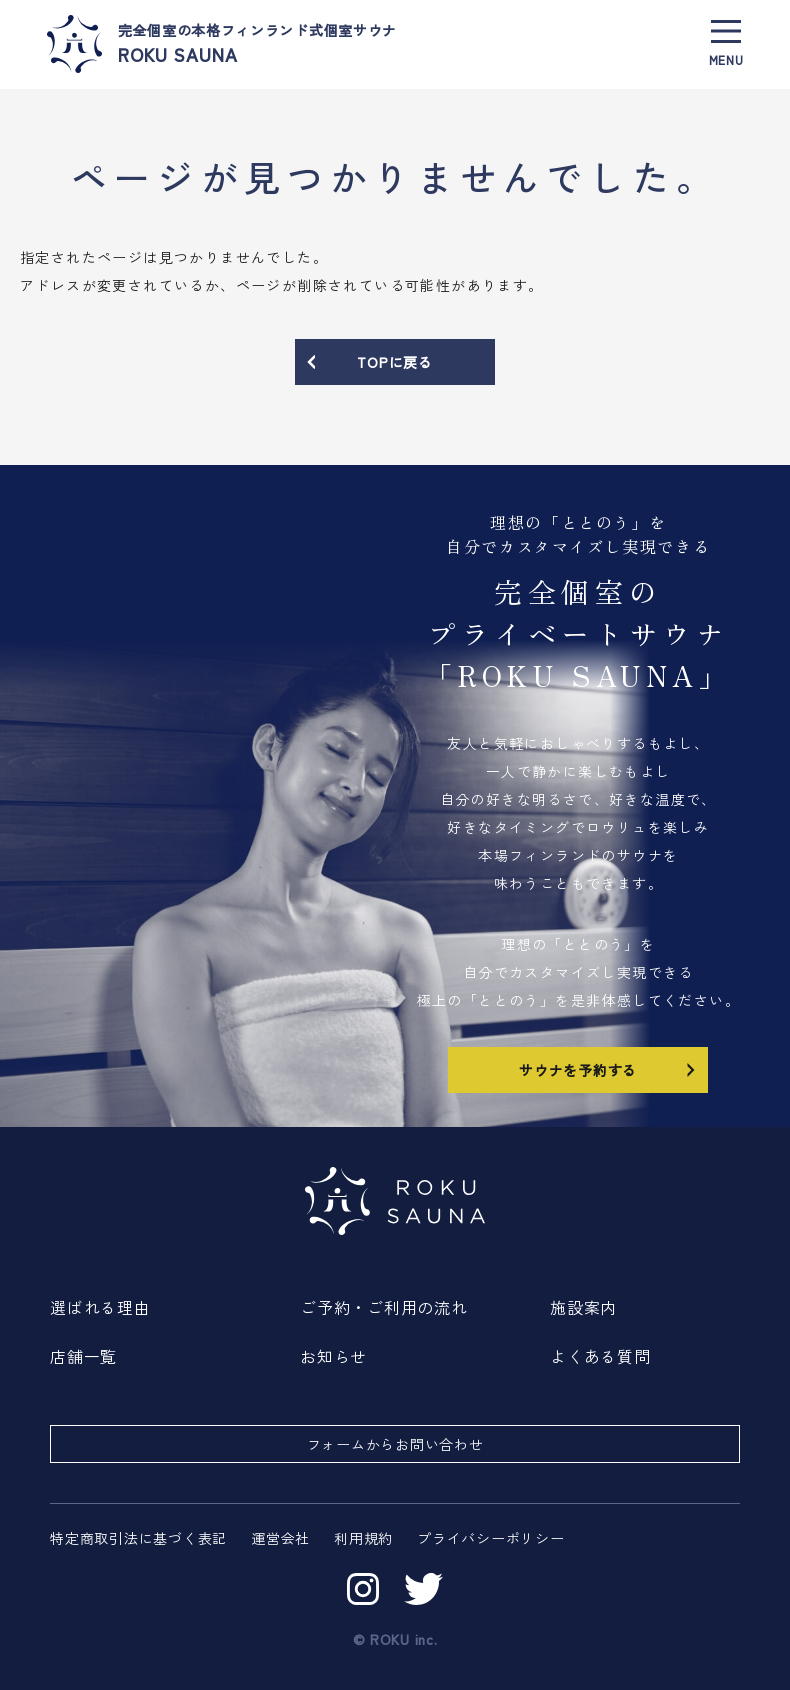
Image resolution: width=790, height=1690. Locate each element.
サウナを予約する (609, 1069)
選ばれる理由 (100, 1307)
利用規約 (363, 1538)
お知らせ (333, 1356)
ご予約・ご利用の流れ (384, 1307)
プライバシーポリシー (491, 1538)
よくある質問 (600, 1356)
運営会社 (280, 1538)
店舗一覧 (83, 1356)
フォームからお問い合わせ (395, 1444)
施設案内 (583, 1307)
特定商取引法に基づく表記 (138, 1538)
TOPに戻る (368, 362)
